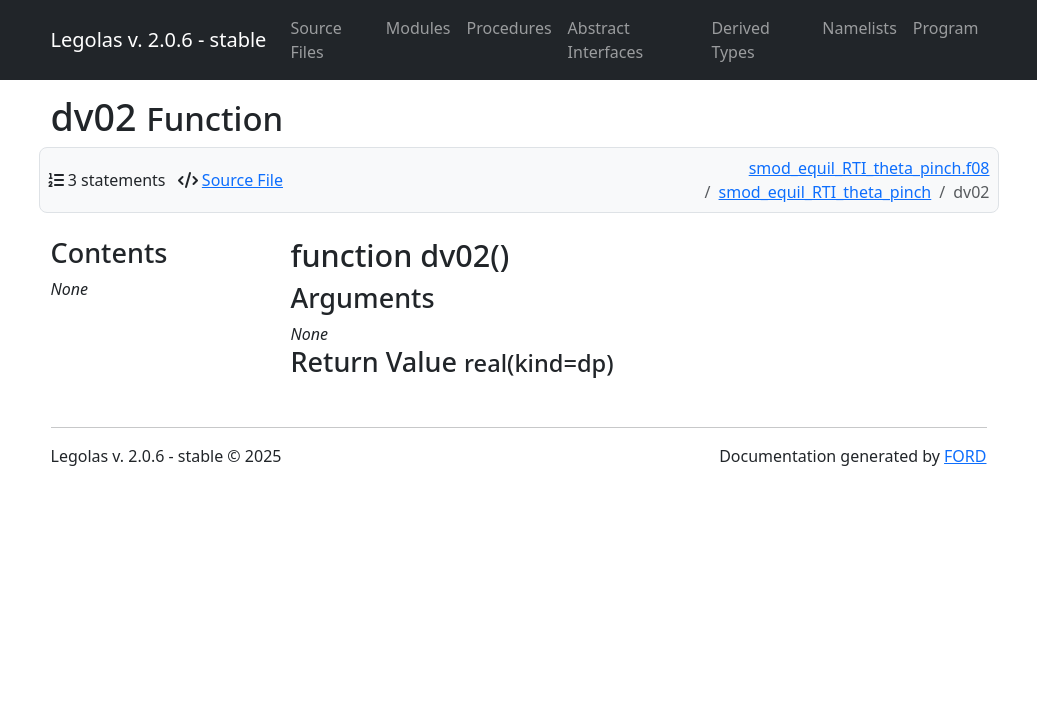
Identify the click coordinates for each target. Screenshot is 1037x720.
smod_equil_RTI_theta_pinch (825, 192)
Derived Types (740, 40)
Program (946, 28)
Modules (418, 28)
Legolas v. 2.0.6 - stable (159, 39)
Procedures (509, 28)
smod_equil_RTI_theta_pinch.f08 (869, 168)
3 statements (117, 180)
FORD (965, 456)
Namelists (859, 28)
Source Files (315, 40)
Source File (242, 180)
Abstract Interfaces (606, 40)
